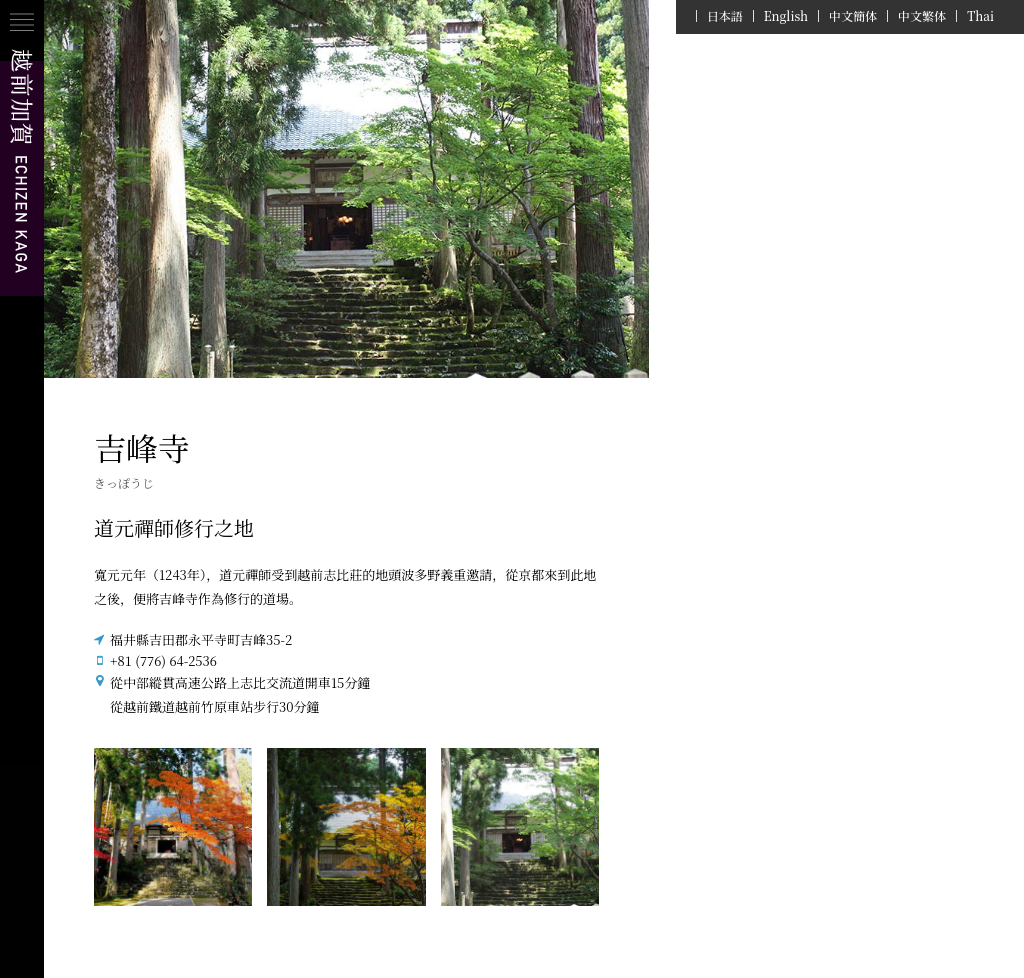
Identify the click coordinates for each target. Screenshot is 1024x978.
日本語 (725, 16)
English (786, 16)
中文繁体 (922, 16)
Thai (980, 16)
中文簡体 (853, 16)
